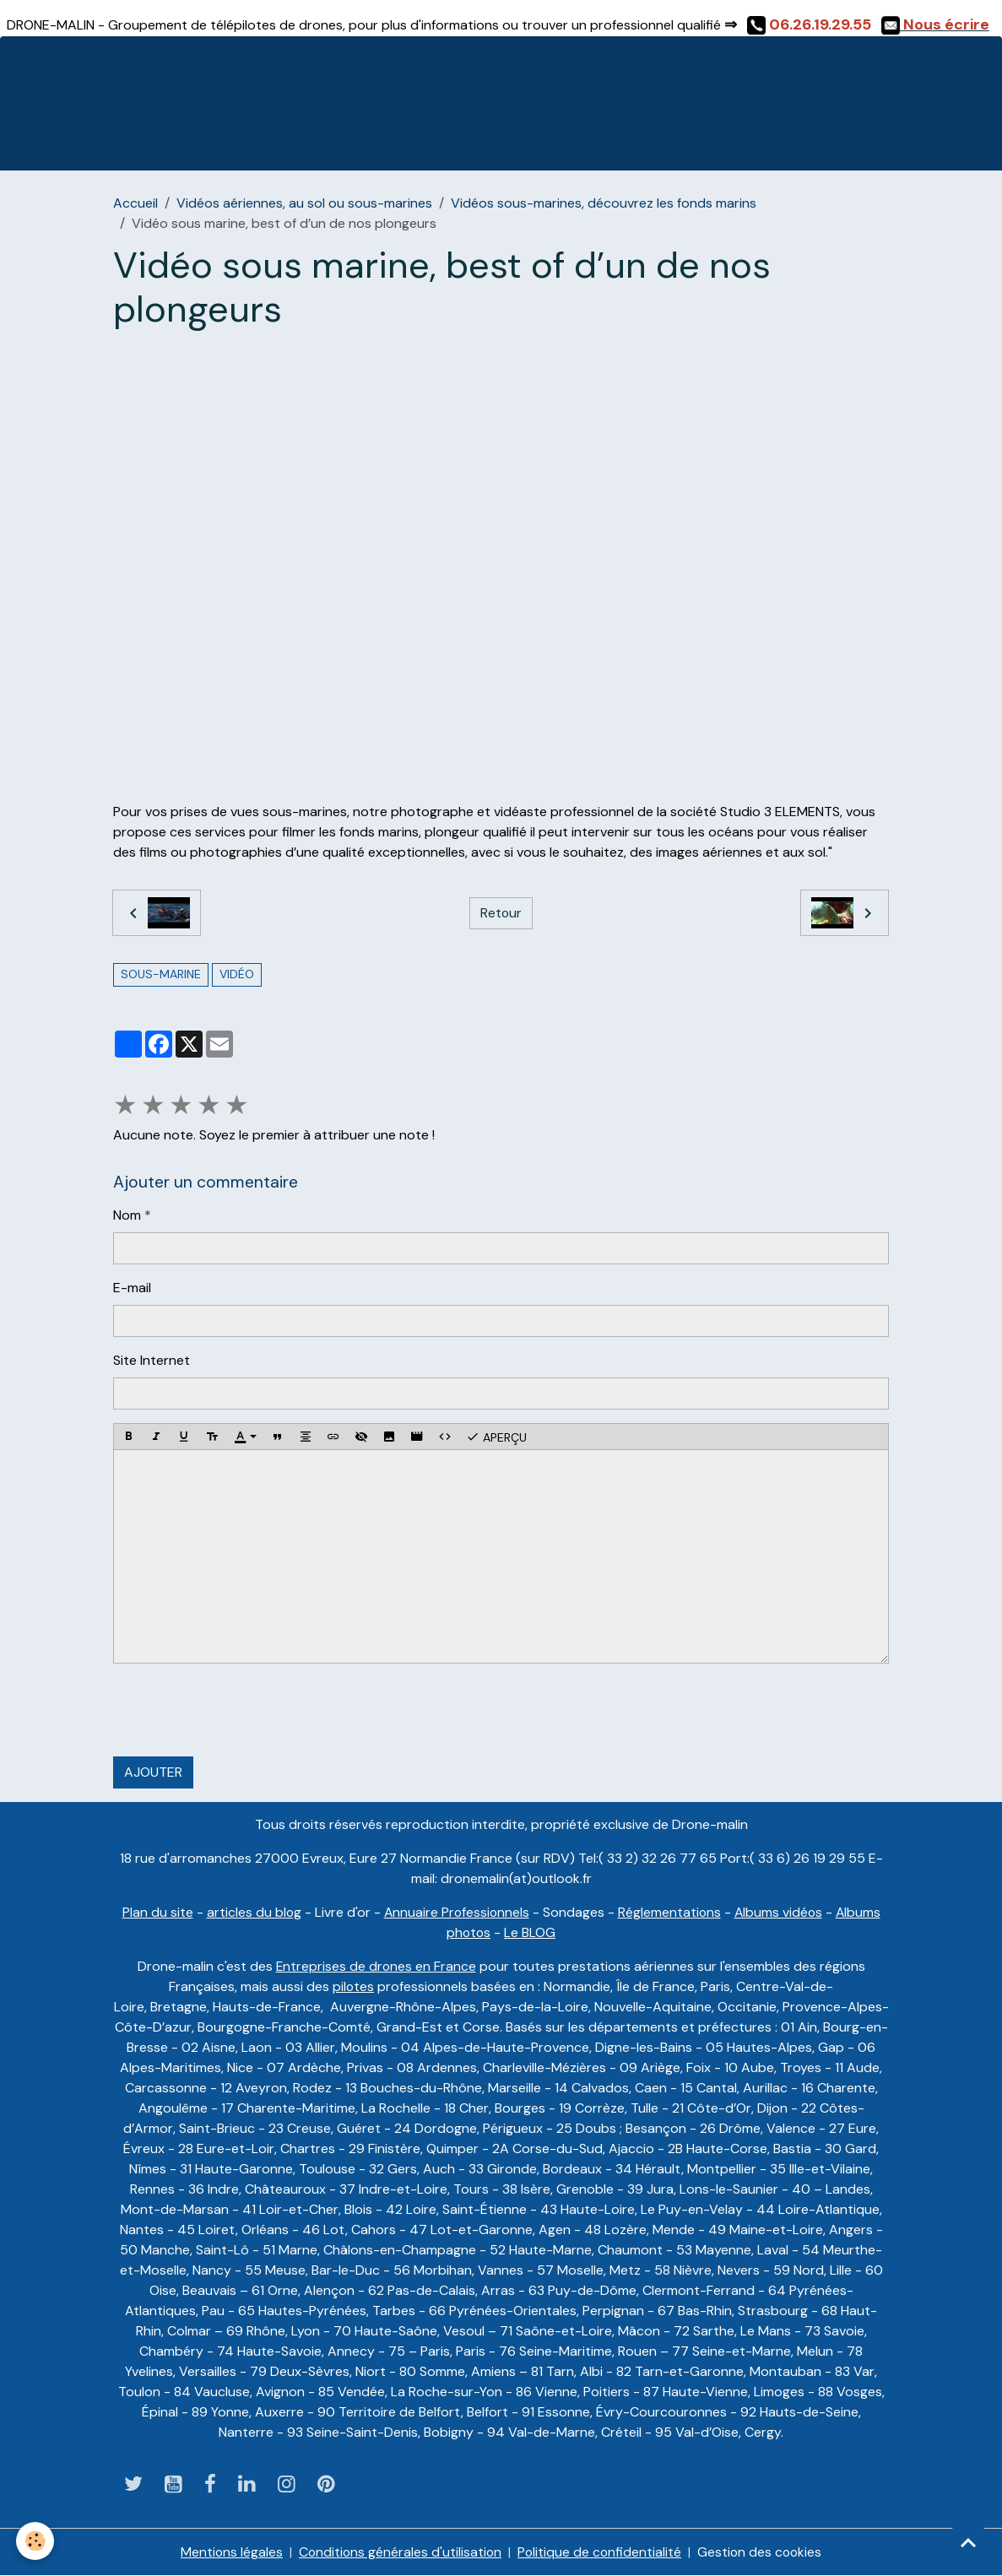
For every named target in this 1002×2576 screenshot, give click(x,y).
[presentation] (241, 1710)
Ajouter (153, 1772)
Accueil (135, 203)
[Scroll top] (968, 2542)
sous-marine (161, 974)
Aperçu (496, 1436)
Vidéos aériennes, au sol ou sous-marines (304, 203)
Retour (500, 913)
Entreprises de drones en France (376, 1966)
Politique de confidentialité (600, 2552)
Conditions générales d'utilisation (398, 2552)
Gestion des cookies (762, 2552)
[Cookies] (36, 2541)
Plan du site (154, 1912)
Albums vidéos (780, 1912)
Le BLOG (530, 1932)
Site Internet (151, 1360)
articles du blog (251, 1912)
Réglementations (670, 1912)
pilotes (354, 1986)
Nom (127, 1215)
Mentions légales (228, 2552)
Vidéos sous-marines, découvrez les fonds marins (603, 203)
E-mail (132, 1287)
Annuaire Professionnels (455, 1912)
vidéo (236, 974)
